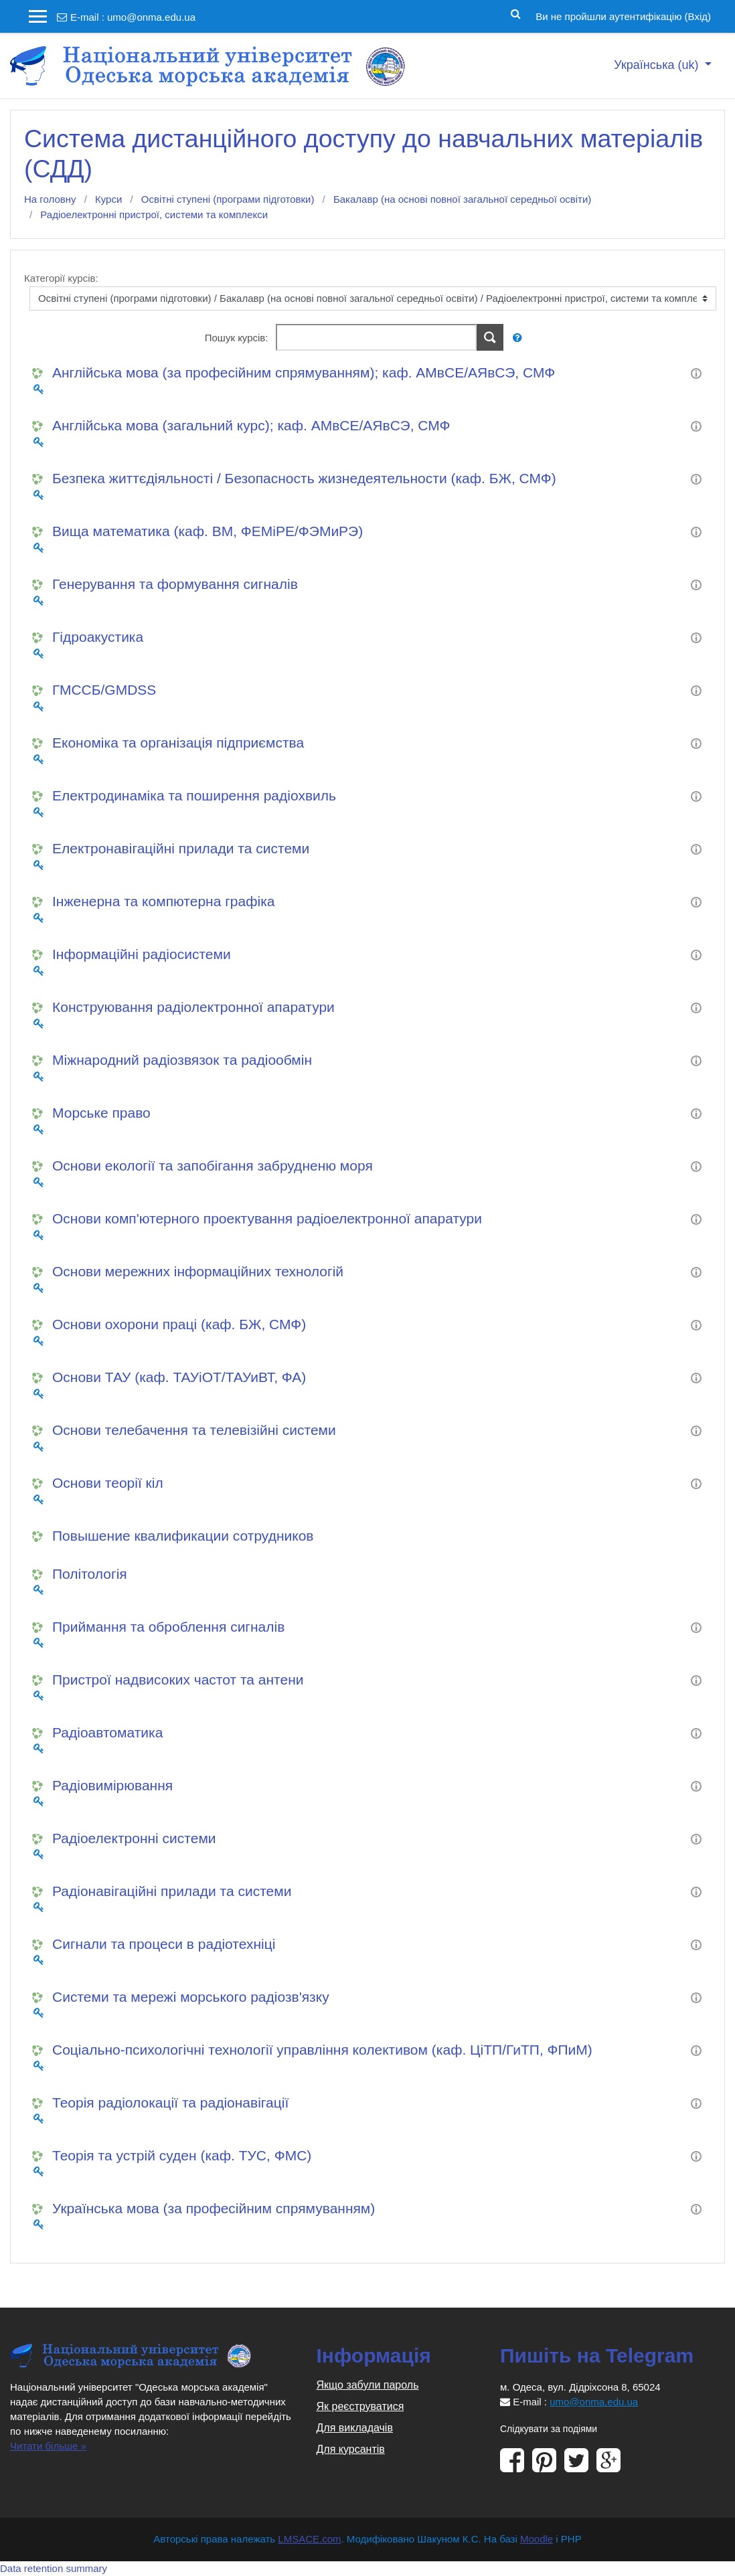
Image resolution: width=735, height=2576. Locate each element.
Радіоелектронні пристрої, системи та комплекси (154, 214)
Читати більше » (48, 2446)
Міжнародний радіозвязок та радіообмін (182, 1059)
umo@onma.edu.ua (151, 17)
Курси (108, 199)
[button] (516, 12)
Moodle (536, 2539)
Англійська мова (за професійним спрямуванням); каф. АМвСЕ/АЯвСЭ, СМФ (303, 372)
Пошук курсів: (238, 337)
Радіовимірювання (112, 1785)
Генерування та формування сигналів (175, 584)
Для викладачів (355, 2427)
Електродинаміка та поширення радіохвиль (194, 795)
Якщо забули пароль (368, 2385)
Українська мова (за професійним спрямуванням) (213, 2208)
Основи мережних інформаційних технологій (197, 1271)
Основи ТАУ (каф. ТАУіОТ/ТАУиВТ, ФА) (179, 1377)
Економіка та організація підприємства (178, 742)
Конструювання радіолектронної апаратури (193, 1007)
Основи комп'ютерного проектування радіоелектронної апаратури (267, 1218)
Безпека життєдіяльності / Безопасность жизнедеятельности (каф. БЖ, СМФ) (304, 478)
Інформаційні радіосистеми (141, 954)
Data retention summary (53, 2568)
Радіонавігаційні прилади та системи (171, 1891)
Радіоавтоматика (107, 1732)
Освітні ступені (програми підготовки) (228, 199)
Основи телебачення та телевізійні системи (194, 1430)
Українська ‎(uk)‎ (658, 65)
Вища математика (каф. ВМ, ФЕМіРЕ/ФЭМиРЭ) (207, 531)
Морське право (101, 1112)
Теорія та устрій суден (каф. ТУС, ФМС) (181, 2155)
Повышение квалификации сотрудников (182, 1535)
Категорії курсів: (61, 278)
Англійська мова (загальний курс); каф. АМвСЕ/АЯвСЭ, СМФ (251, 425)
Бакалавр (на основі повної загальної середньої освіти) (462, 199)
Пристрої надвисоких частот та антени (177, 1679)
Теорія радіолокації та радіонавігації (170, 2102)
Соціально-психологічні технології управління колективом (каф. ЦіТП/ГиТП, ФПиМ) (322, 2049)
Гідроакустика (97, 637)
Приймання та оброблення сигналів (168, 1626)
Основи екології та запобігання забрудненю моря (212, 1165)
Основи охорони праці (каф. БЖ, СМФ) (179, 1324)
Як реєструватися (360, 2406)
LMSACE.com (309, 2539)
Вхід (698, 16)
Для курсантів (351, 2449)
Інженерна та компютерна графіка (163, 901)
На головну (50, 199)
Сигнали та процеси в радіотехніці (163, 1944)
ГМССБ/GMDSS (104, 689)
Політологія (89, 1573)
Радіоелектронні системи (134, 1838)
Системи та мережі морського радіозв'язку (190, 1996)
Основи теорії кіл (107, 1482)
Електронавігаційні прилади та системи (180, 848)
